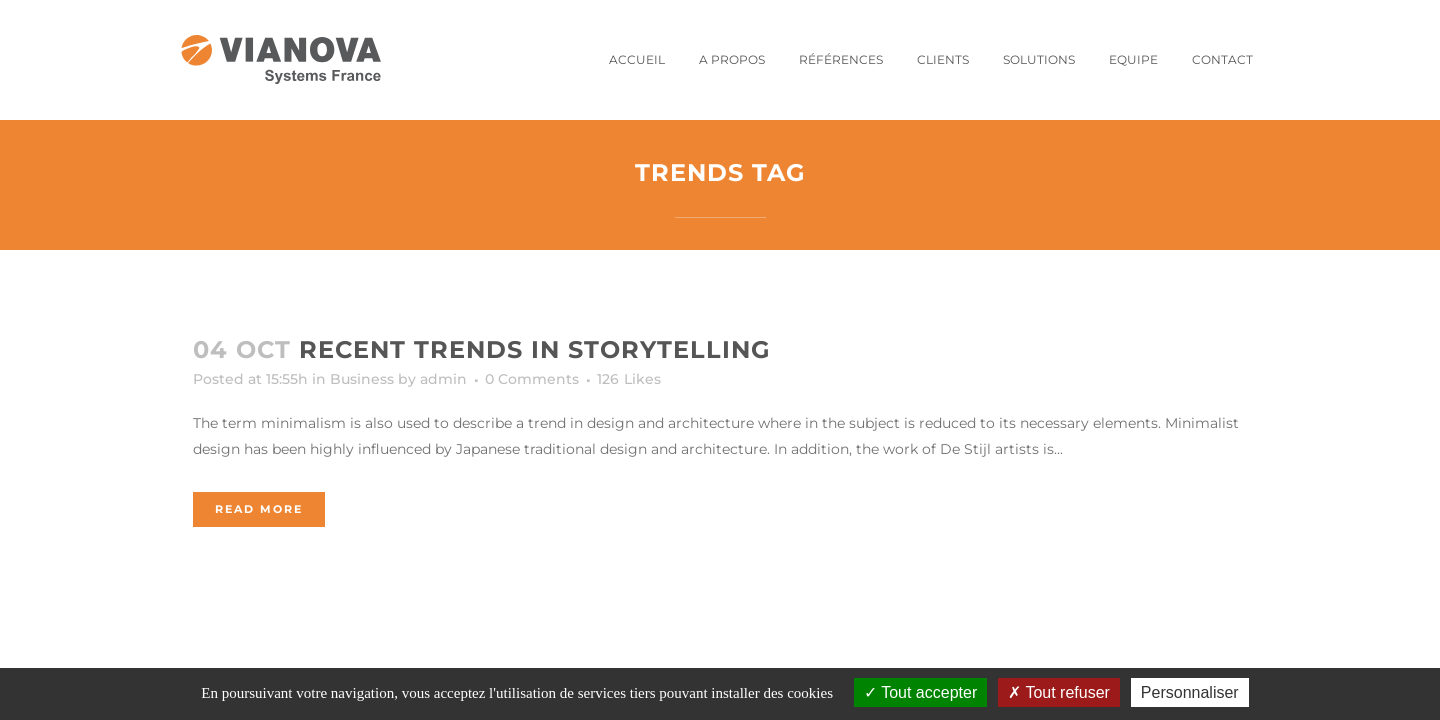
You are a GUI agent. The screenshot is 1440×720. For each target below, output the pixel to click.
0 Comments (532, 379)
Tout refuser (1059, 692)
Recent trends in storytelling (535, 349)
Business (362, 379)
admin (443, 379)
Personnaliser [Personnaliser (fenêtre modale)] (1190, 692)
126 (629, 379)
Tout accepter (920, 692)
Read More (259, 509)
